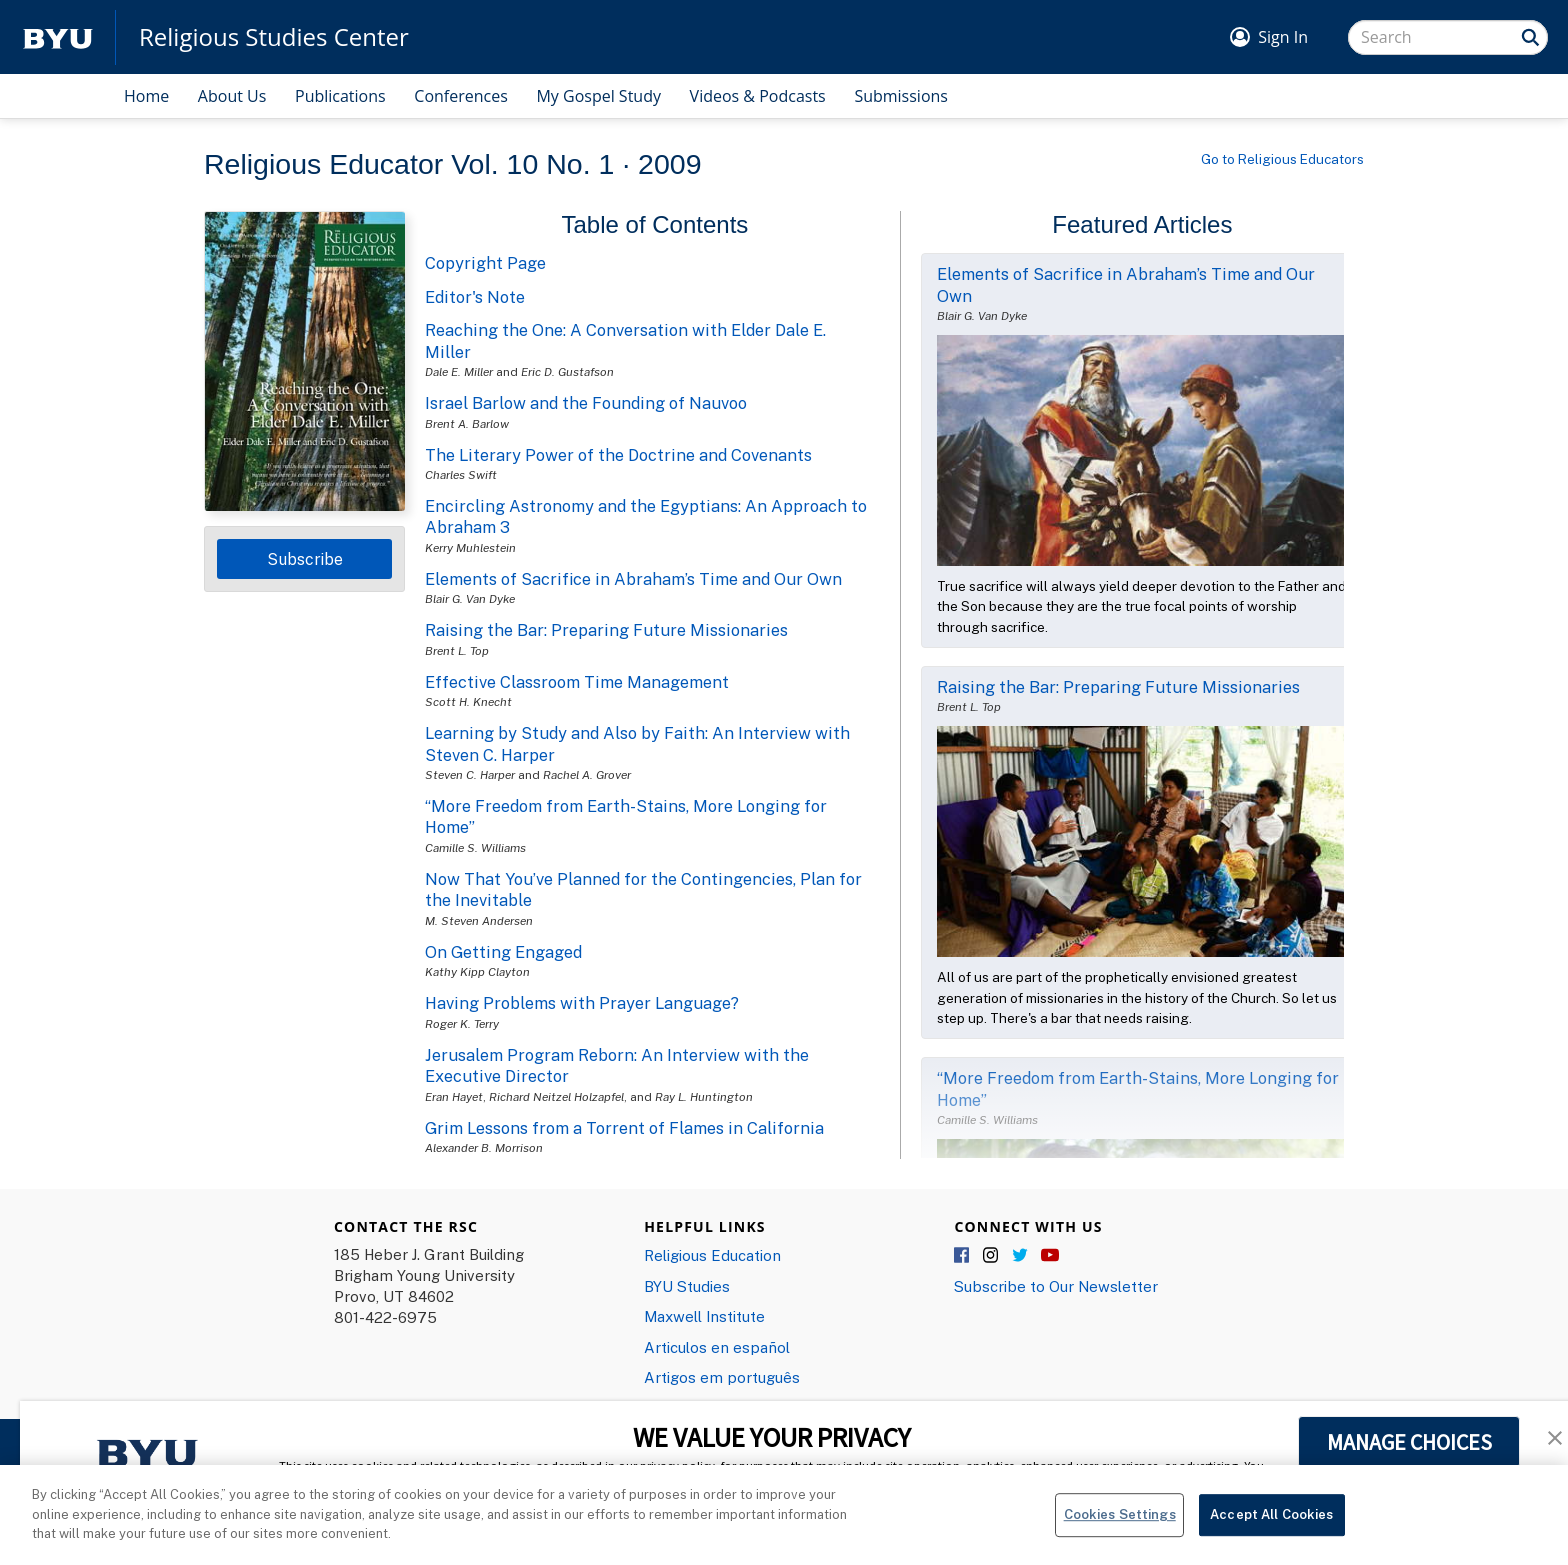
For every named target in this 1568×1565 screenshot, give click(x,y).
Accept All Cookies (1271, 1524)
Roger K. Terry (462, 1023)
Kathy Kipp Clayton (477, 971)
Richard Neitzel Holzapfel (556, 1096)
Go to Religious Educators (1282, 159)
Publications (340, 96)
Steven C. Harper (470, 774)
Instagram (992, 1256)
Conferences (461, 96)
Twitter (1021, 1256)
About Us (232, 96)
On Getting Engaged (503, 952)
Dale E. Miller (459, 371)
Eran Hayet (454, 1096)
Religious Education (712, 1255)
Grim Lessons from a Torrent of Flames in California (624, 1128)
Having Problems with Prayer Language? (582, 1003)
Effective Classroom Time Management (577, 682)
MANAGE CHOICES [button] (1409, 1442)
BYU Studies (687, 1286)
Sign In (1283, 37)
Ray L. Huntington (704, 1096)
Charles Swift (461, 474)
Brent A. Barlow (467, 423)
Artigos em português (722, 1377)
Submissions (901, 96)
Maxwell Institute (704, 1316)
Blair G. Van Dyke (470, 598)
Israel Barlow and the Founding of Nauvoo (586, 403)
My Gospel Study (598, 96)
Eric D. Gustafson (567, 371)
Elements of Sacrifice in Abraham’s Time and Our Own (633, 579)
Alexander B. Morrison (484, 1147)
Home (146, 96)
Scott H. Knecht (468, 701)
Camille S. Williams (475, 847)
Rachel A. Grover (587, 774)
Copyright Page (485, 263)
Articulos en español (717, 1347)
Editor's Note (475, 297)
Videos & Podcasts (758, 96)
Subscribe (305, 559)
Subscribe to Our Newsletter (1056, 1286)
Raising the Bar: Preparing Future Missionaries (606, 630)
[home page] (58, 37)
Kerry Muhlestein (470, 547)
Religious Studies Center (274, 37)
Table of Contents (655, 224)
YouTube (1050, 1256)
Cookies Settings (1120, 1524)
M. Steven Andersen (479, 920)
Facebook (963, 1256)
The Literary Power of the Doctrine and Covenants (618, 455)
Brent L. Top (457, 650)
